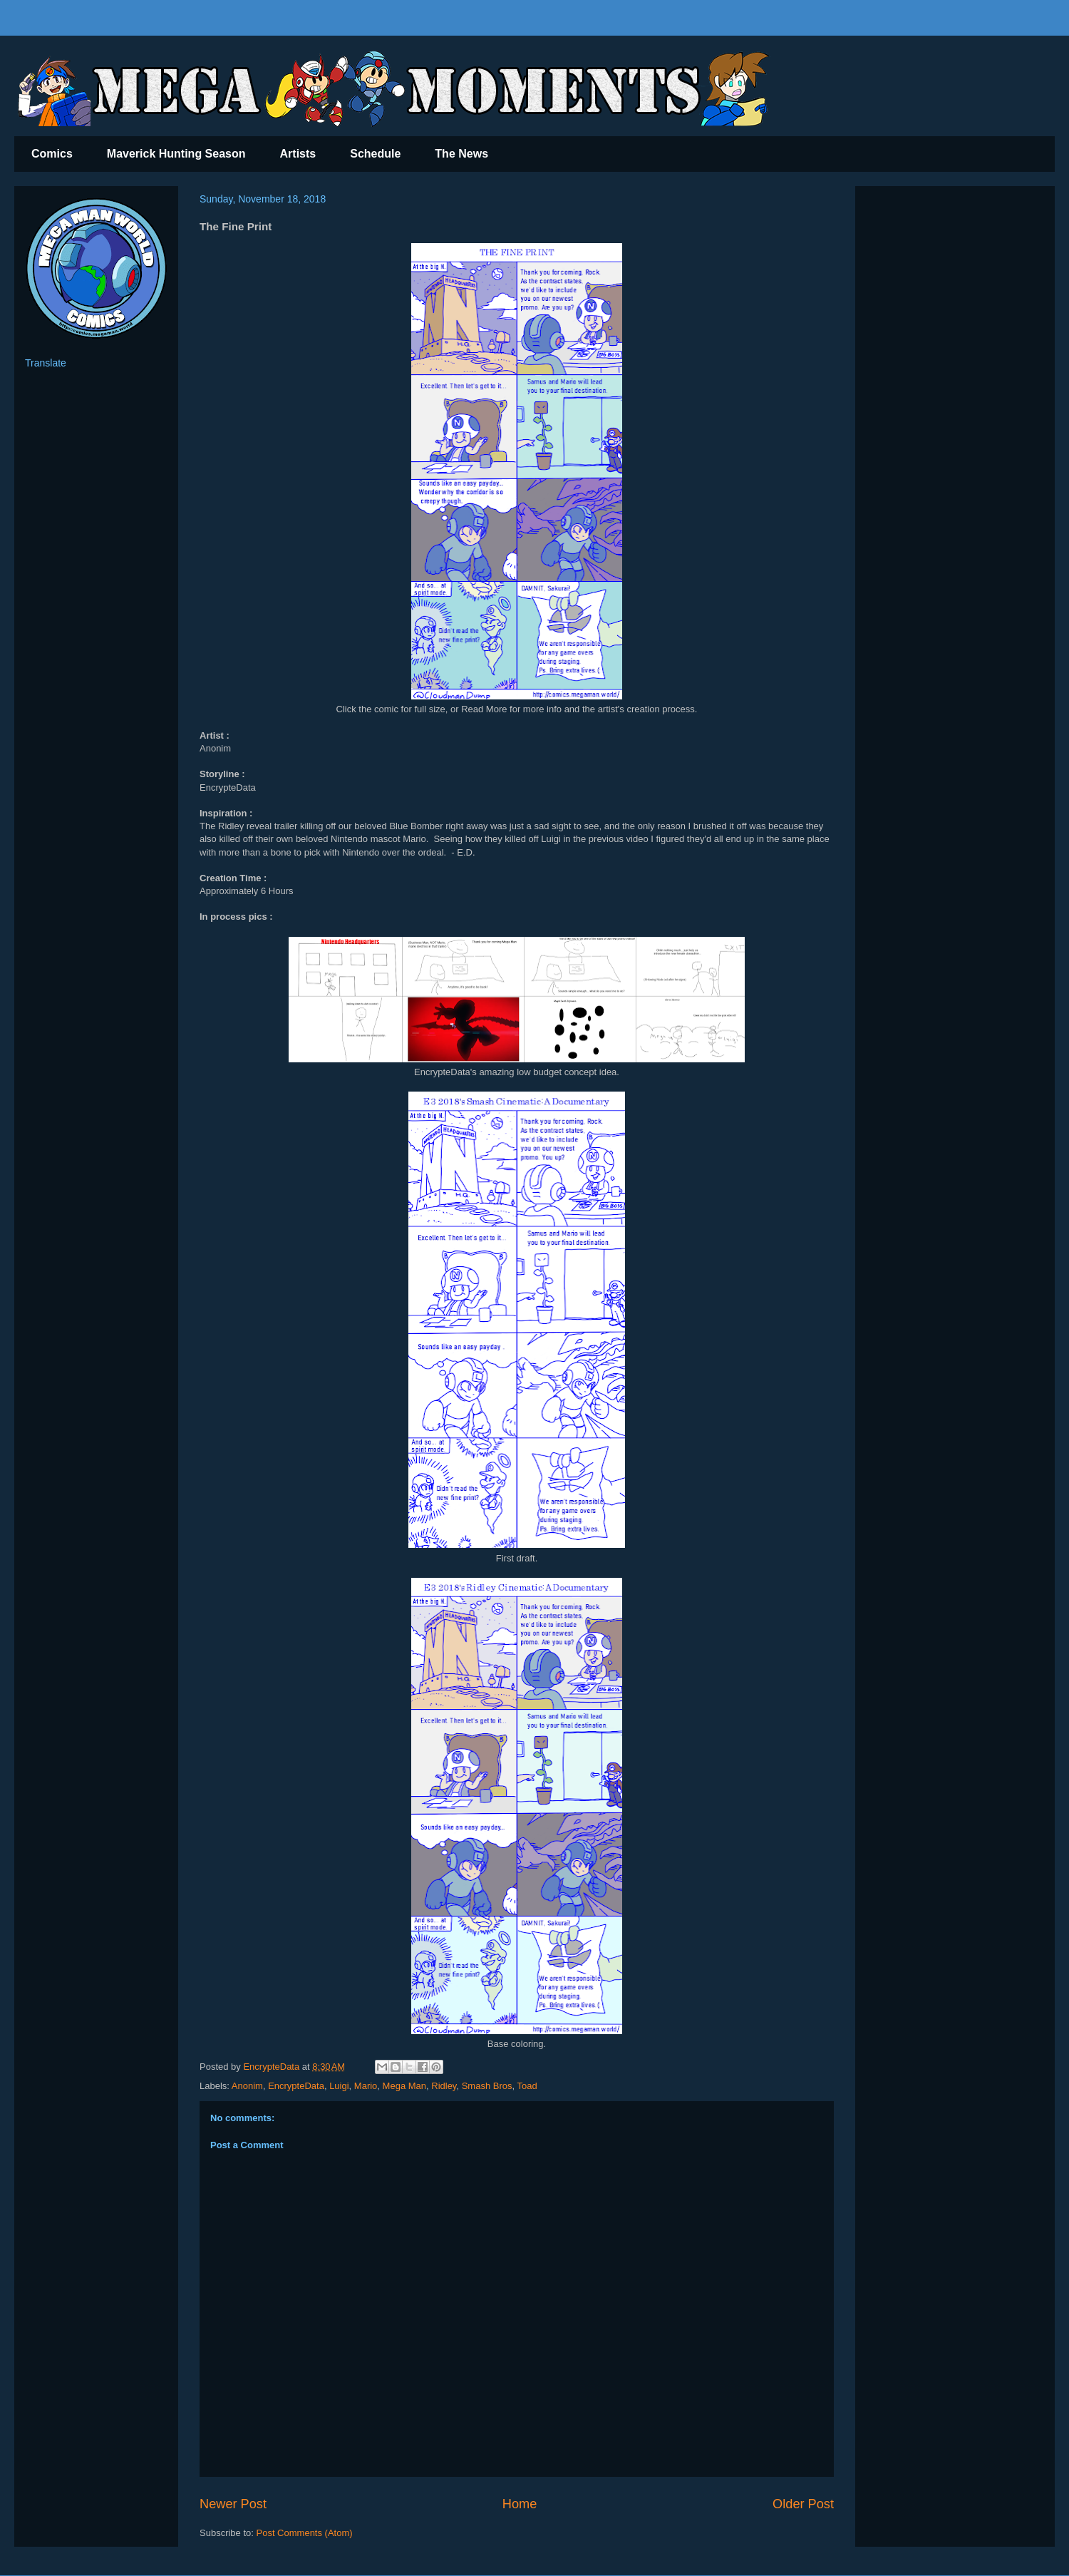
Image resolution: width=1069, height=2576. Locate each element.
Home (519, 2504)
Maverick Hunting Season (176, 154)
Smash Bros (487, 2085)
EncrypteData (296, 2085)
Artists (298, 154)
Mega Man (404, 2085)
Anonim (247, 2085)
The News (461, 154)
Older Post (803, 2504)
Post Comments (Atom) (305, 2533)
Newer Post (233, 2504)
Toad (527, 2085)
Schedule (375, 154)
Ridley (443, 2085)
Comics (52, 154)
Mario (366, 2085)
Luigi (338, 2085)
